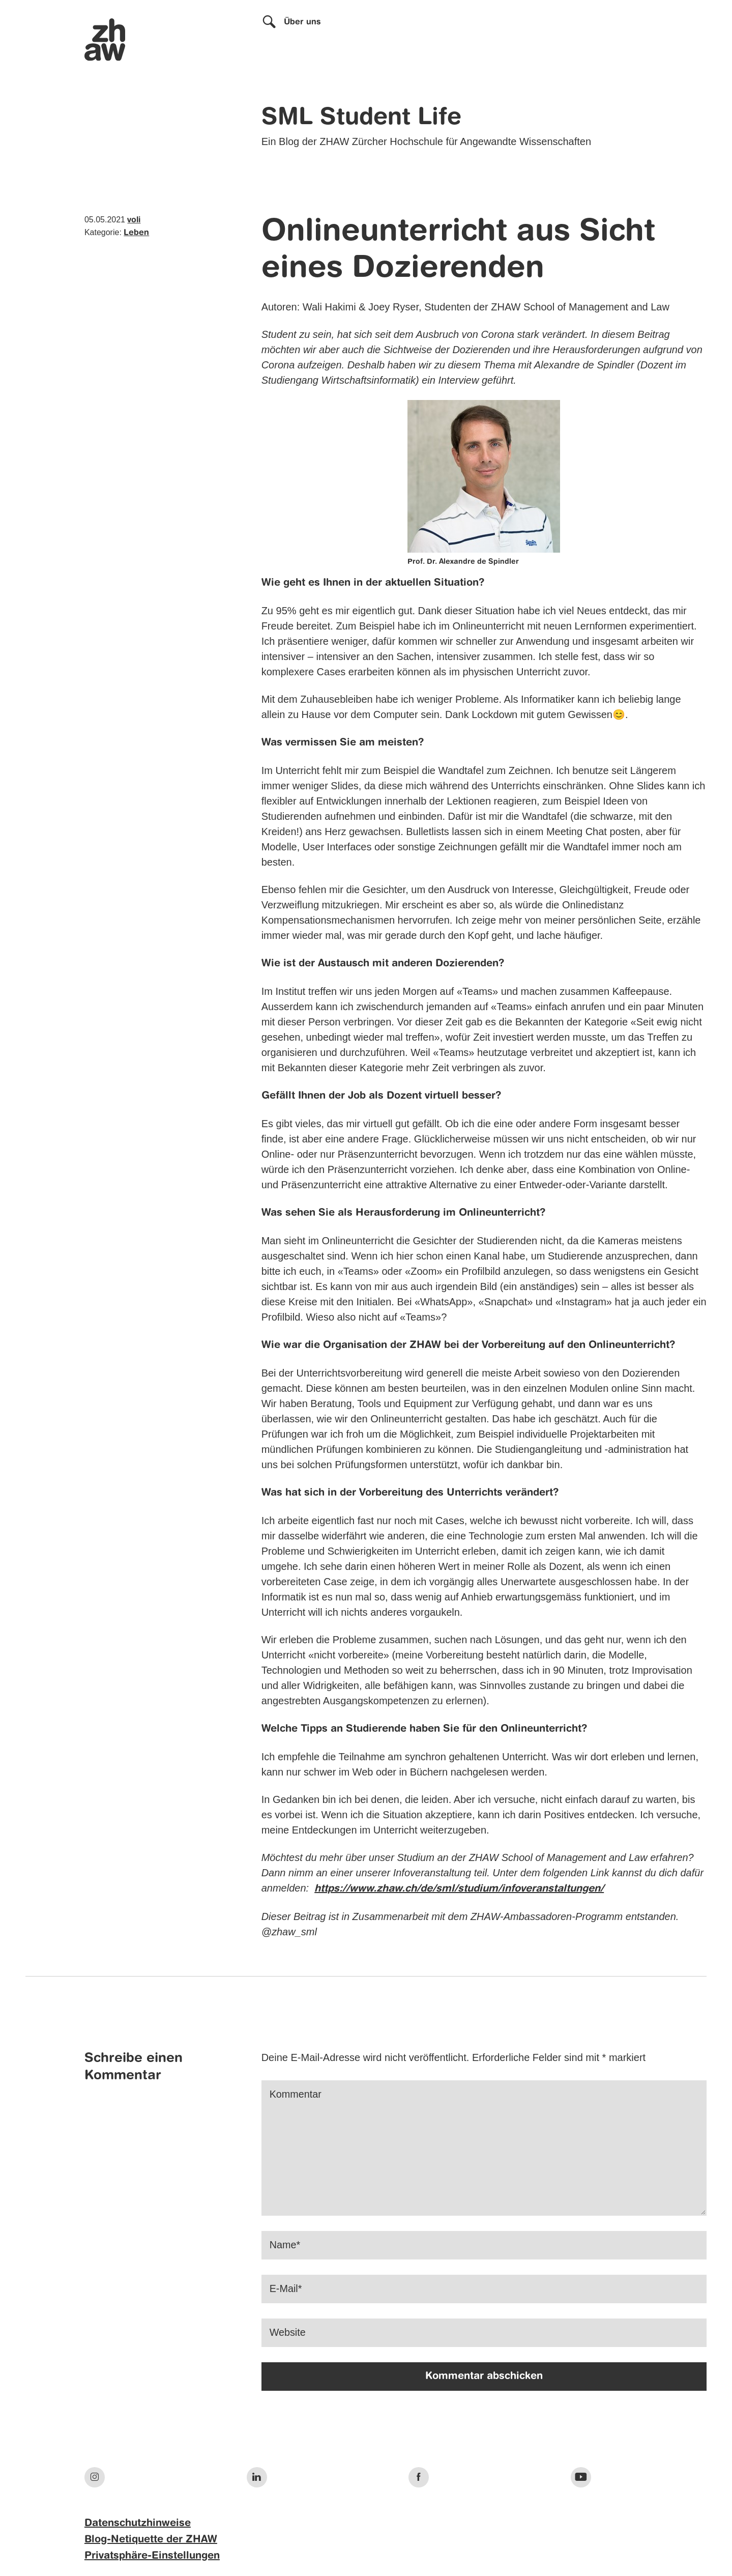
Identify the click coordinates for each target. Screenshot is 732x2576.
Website (288, 2332)
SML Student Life (361, 118)
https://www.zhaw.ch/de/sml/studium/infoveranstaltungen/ (459, 1889)
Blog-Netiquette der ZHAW (150, 2540)
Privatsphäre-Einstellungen (152, 2556)
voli (133, 220)
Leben (136, 233)
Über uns (302, 22)
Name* (285, 2245)
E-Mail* (286, 2289)
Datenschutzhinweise (137, 2523)
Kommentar (296, 2094)
